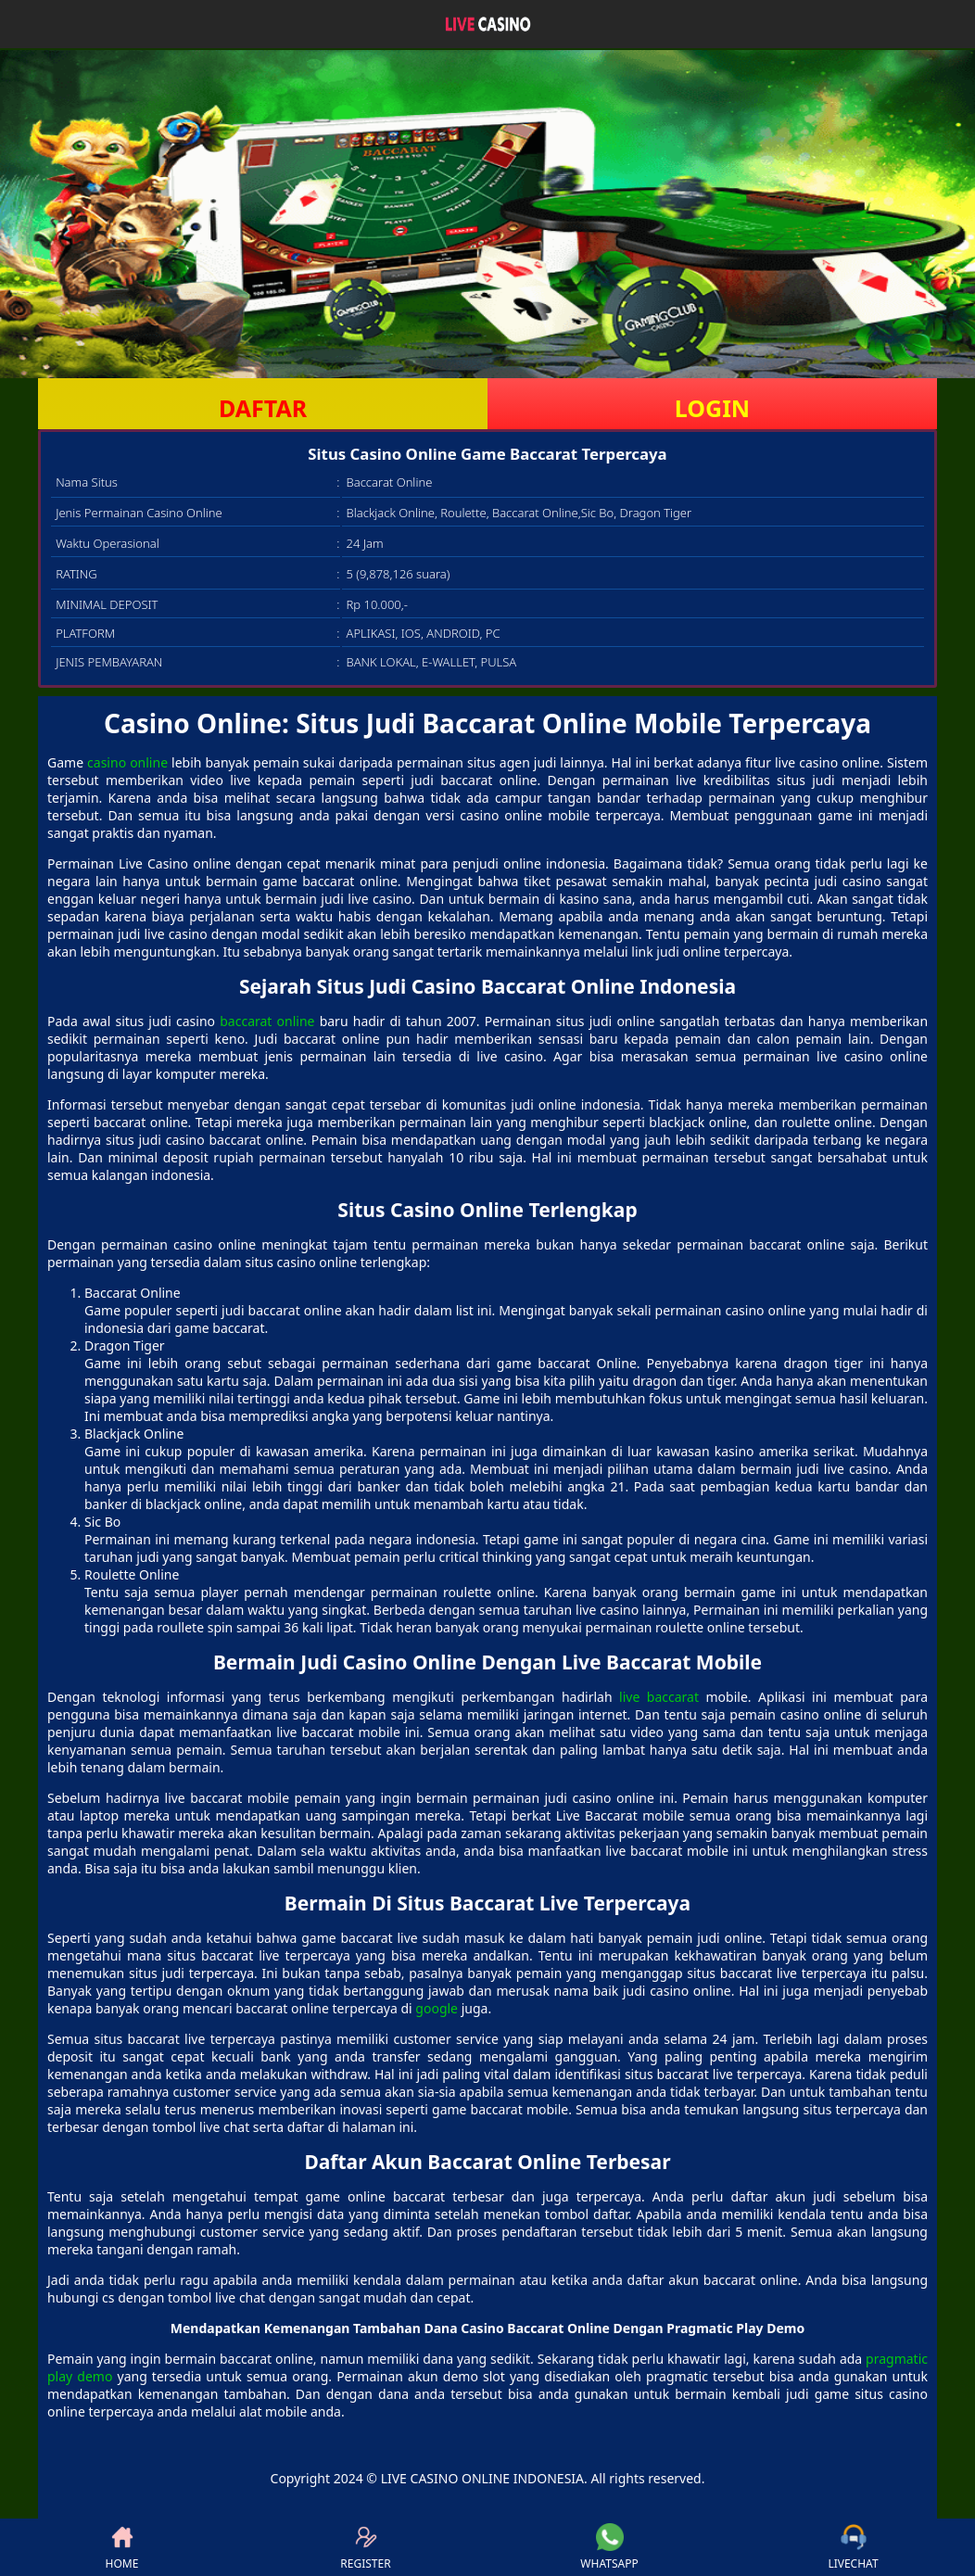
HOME (122, 2547)
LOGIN (712, 408)
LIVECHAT (853, 2547)
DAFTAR (263, 408)
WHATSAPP (609, 2547)
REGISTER (365, 2547)
